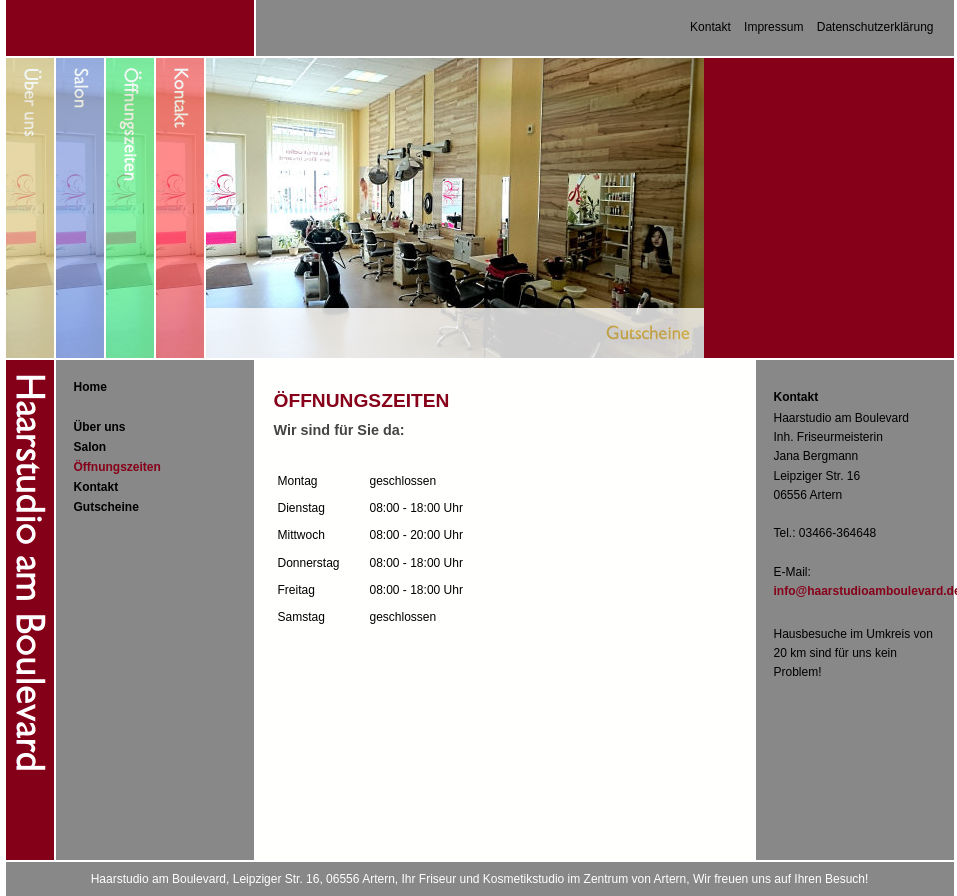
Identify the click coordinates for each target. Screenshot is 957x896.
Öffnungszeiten (117, 467)
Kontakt (710, 27)
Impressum (773, 27)
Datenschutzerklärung (875, 27)
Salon (90, 447)
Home (90, 387)
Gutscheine (106, 507)
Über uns (100, 427)
